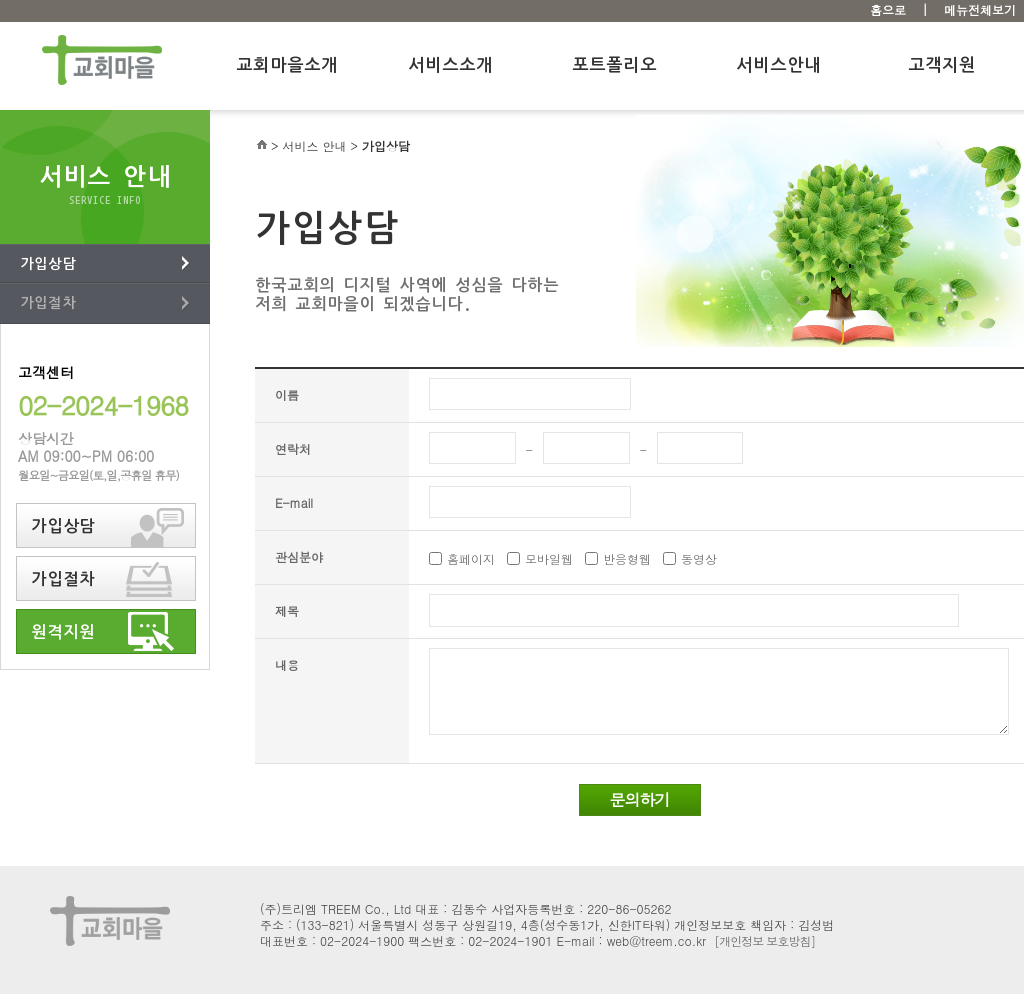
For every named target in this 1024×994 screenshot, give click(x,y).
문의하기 (640, 799)
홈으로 (888, 9)
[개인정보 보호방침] (764, 940)
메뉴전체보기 (980, 9)
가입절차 (48, 303)
